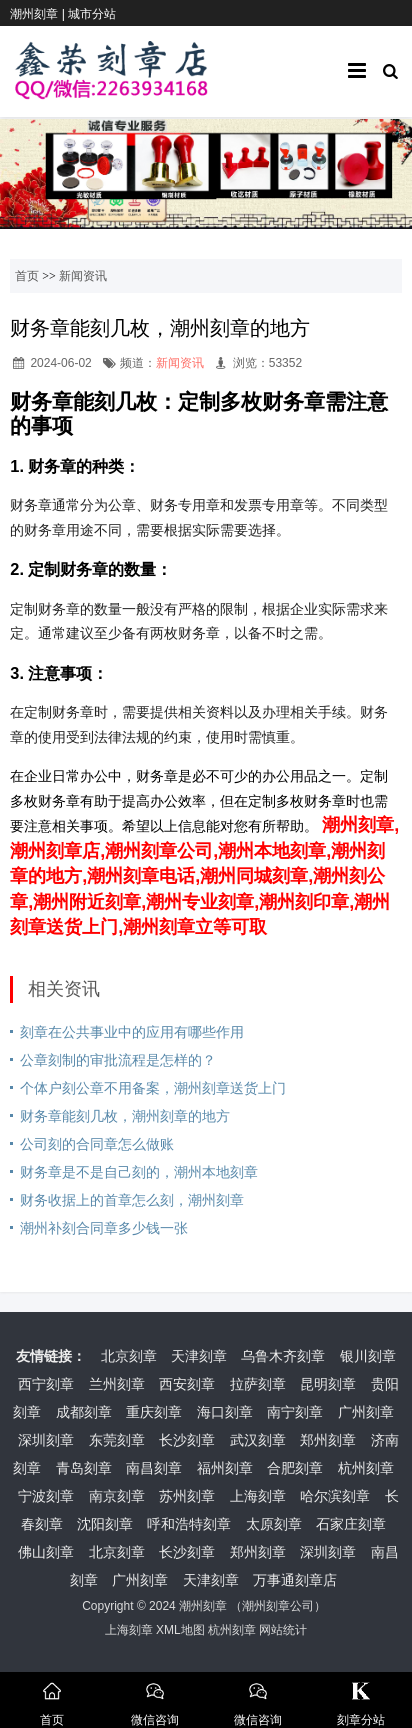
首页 (27, 276)
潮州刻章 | (39, 14)
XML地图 (180, 1630)
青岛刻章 (84, 1468)
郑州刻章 (328, 1440)
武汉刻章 (258, 1440)
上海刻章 (258, 1496)
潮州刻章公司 (278, 1606)
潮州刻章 (203, 1606)
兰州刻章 (117, 1384)
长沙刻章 (187, 1440)
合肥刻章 (295, 1468)
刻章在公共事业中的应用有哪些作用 (132, 1032)
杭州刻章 (366, 1468)
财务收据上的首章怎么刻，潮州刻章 (132, 1200)
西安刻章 (187, 1384)
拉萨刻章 (258, 1384)
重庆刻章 (154, 1412)
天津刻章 (199, 1356)
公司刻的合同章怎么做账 (97, 1144)
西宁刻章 (46, 1384)
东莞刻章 (117, 1440)
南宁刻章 (295, 1412)
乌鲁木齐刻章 (283, 1356)
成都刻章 (84, 1412)
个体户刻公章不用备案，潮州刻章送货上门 (153, 1088)
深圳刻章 (46, 1440)
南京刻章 (117, 1496)
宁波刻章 (46, 1496)
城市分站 (92, 14)
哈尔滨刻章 (335, 1496)
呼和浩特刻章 (189, 1524)
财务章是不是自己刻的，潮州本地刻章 (139, 1172)
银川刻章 (368, 1356)
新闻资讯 (83, 276)
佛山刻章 (46, 1552)
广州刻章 (366, 1412)
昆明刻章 (328, 1384)
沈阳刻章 (105, 1524)
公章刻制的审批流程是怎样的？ (118, 1060)
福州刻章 (225, 1468)
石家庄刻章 (351, 1524)
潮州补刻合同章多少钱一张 (104, 1228)
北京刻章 (129, 1356)
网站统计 (283, 1630)
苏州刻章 (187, 1496)
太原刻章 (274, 1524)
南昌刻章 (154, 1468)
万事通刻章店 (295, 1580)
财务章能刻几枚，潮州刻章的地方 (125, 1116)
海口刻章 (225, 1412)
